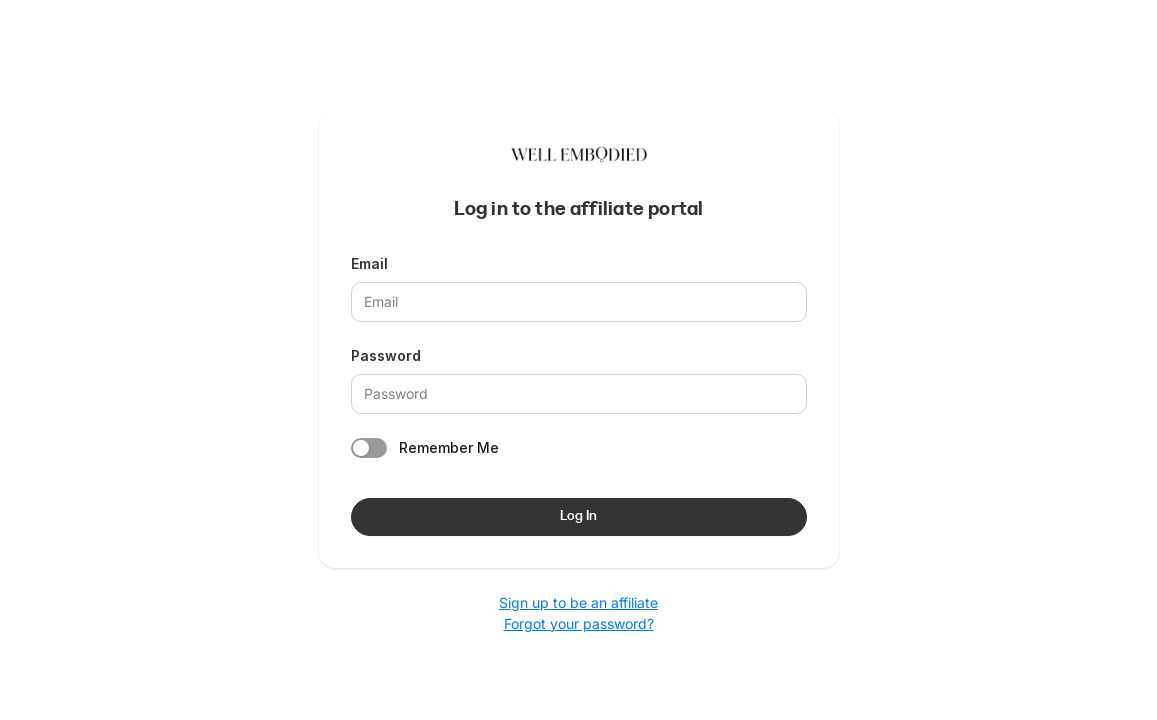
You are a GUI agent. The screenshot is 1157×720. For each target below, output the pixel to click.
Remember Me (449, 447)
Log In (578, 516)
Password (386, 355)
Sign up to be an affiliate (578, 602)
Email (369, 263)
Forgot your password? (579, 623)
